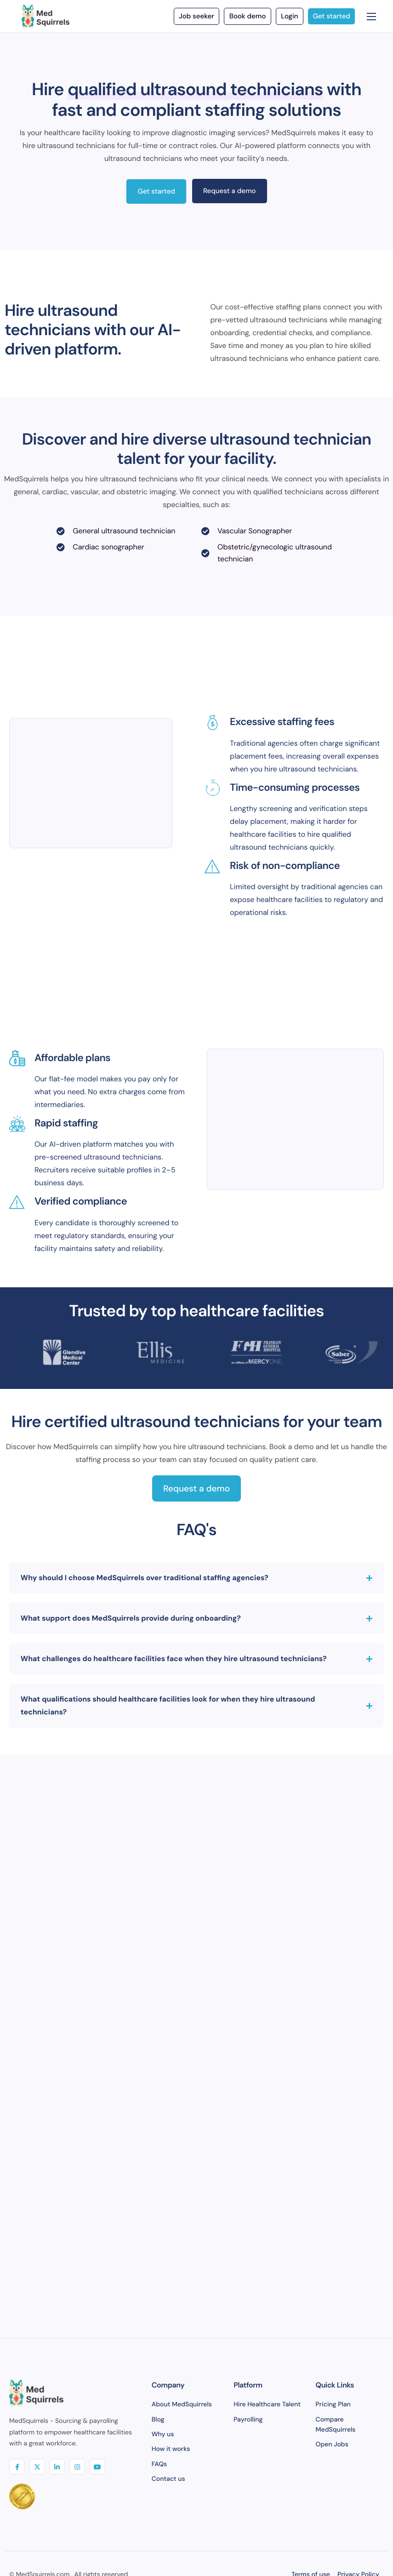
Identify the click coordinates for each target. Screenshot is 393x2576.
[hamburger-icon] (371, 18)
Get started (156, 225)
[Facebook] (17, 2444)
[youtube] (97, 2444)
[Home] (49, 18)
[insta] (77, 2444)
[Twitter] (37, 2444)
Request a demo (229, 225)
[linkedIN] (57, 2444)
